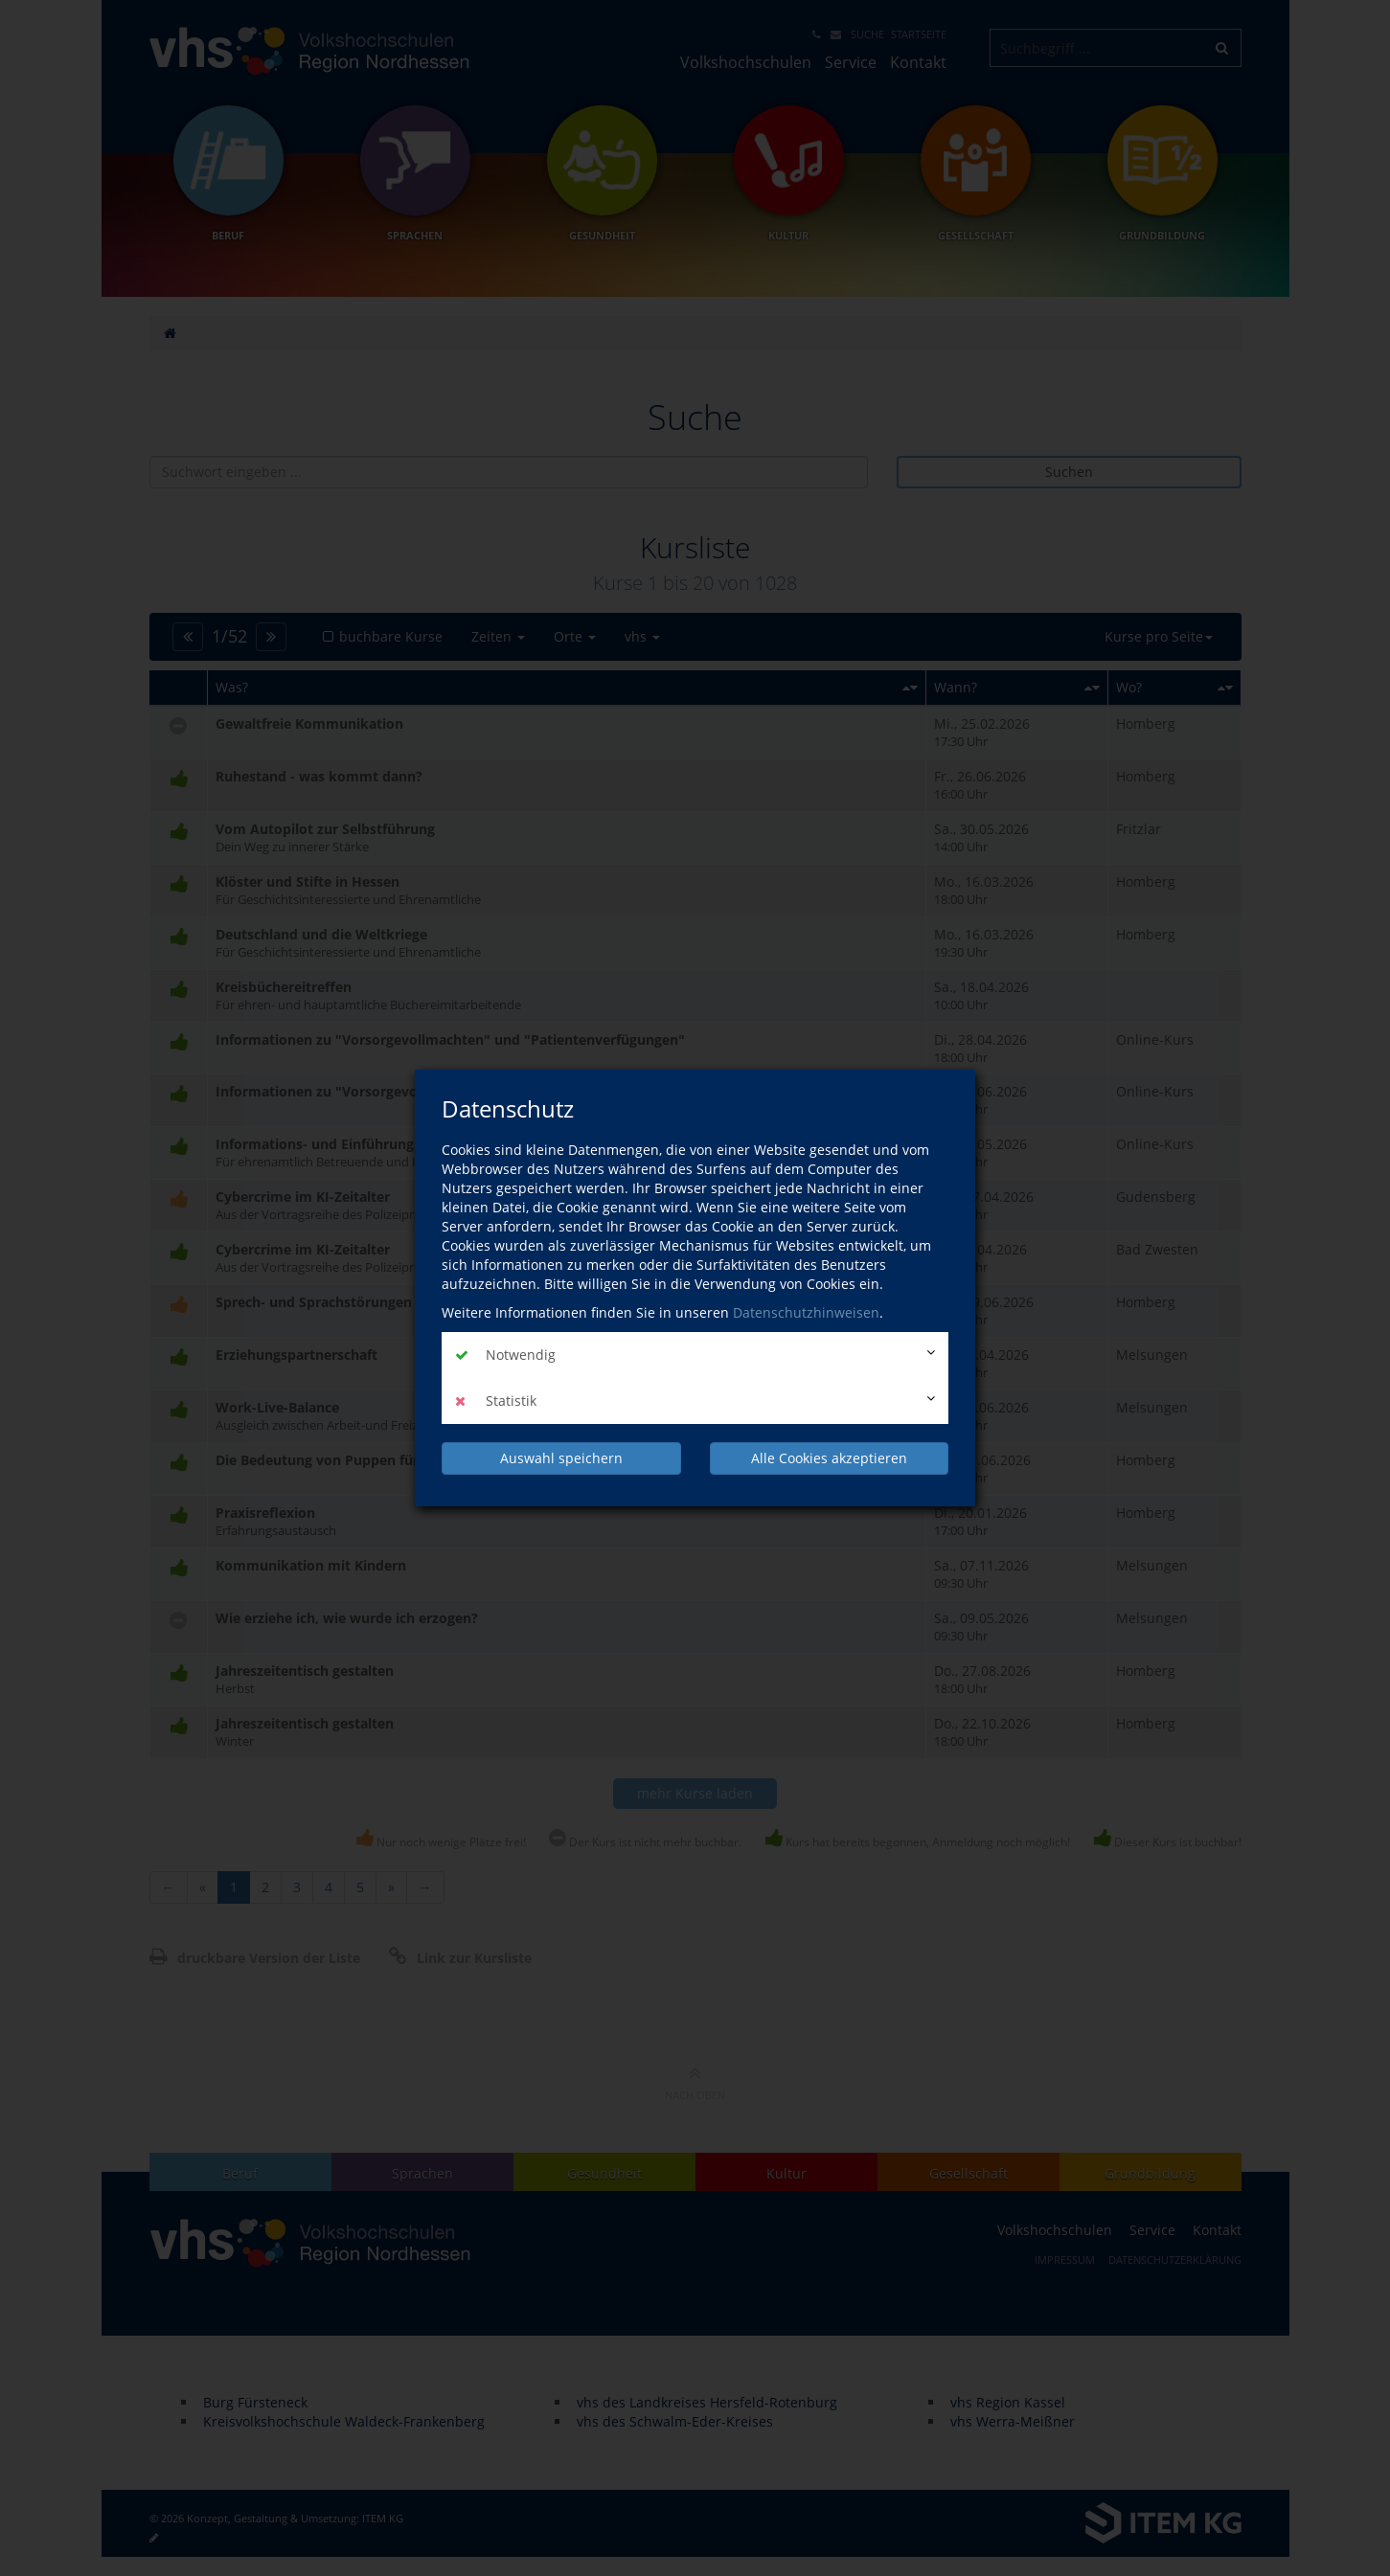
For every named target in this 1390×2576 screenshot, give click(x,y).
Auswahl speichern (561, 1458)
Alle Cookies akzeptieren (829, 1458)
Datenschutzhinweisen (806, 1312)
